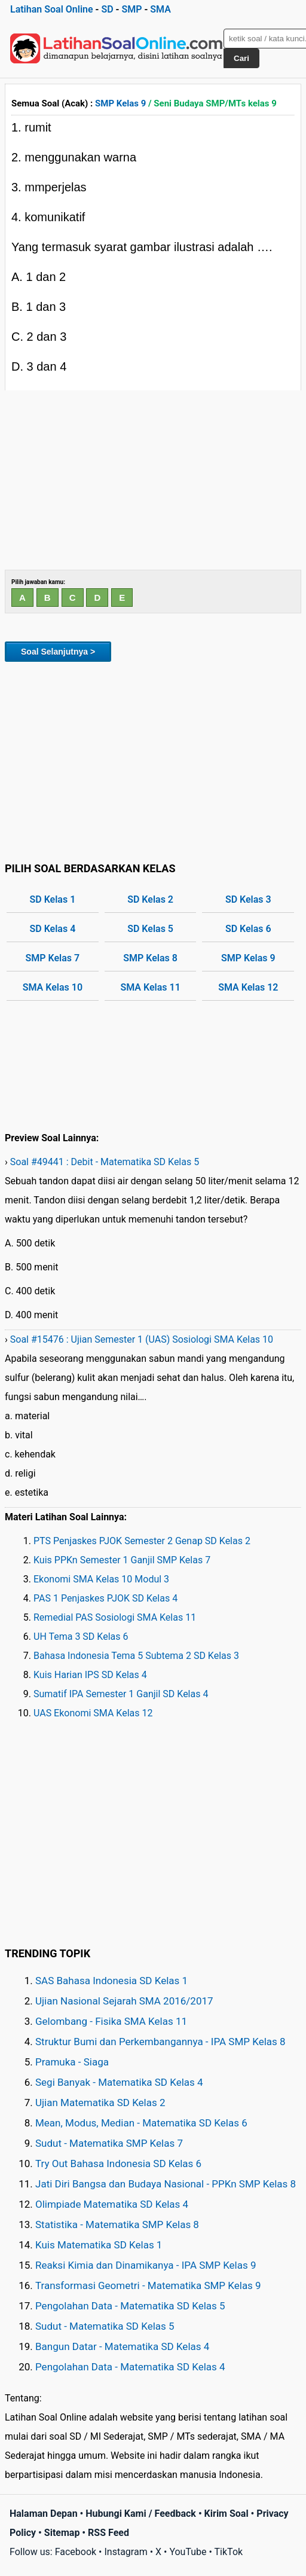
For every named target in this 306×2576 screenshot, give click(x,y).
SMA (160, 9)
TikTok (229, 2551)
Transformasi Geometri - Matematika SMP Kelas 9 (148, 2285)
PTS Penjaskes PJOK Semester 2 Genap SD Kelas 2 (141, 1541)
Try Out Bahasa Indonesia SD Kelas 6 (118, 2163)
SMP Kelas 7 (53, 958)
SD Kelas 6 (248, 928)
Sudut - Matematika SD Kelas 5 (105, 2326)
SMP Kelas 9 (120, 103)
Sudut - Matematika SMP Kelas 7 (109, 2143)
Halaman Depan (44, 2513)
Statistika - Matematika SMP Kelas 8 (117, 2224)
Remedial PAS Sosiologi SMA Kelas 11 (114, 1617)
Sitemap (62, 2532)
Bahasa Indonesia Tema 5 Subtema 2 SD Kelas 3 (136, 1655)
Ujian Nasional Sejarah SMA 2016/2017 (124, 2001)
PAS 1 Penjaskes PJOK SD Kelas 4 (105, 1598)
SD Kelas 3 (248, 899)
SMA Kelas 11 (150, 987)
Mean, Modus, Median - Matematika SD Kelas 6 (141, 2123)
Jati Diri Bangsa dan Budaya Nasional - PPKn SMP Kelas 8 (165, 2184)
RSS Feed (108, 2532)
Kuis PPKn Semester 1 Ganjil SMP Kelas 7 (121, 1560)
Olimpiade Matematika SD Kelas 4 (111, 2204)
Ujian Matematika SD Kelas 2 (100, 2103)
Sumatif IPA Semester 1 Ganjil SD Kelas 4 (120, 1694)
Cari (241, 58)
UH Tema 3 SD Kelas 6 (80, 1636)
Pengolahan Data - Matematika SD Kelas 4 (130, 2367)
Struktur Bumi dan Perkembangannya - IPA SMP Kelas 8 (160, 2042)
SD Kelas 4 (52, 928)
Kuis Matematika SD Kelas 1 (98, 2245)
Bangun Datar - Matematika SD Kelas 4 (122, 2346)
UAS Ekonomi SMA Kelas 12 (92, 1713)
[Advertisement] (153, 480)
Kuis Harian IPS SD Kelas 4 (90, 1674)
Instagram (125, 2551)
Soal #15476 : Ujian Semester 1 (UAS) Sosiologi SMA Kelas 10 (141, 1339)
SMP (131, 9)
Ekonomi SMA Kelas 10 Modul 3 (101, 1579)
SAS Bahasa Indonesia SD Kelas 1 (111, 1981)
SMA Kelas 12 (248, 987)
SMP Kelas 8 (150, 958)
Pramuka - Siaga (72, 2062)
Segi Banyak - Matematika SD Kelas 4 (119, 2082)
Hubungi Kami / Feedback (140, 2513)
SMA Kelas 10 (52, 987)
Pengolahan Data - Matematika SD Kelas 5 (130, 2306)
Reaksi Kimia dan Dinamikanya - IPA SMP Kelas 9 (145, 2265)
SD (107, 9)
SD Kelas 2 (150, 899)
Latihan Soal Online (51, 9)
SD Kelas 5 (150, 928)
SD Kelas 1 (52, 899)
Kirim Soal (226, 2513)
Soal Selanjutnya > (58, 651)
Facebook (75, 2551)
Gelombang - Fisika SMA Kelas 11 (111, 2021)
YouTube (187, 2551)
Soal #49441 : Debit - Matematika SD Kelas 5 (104, 1162)
